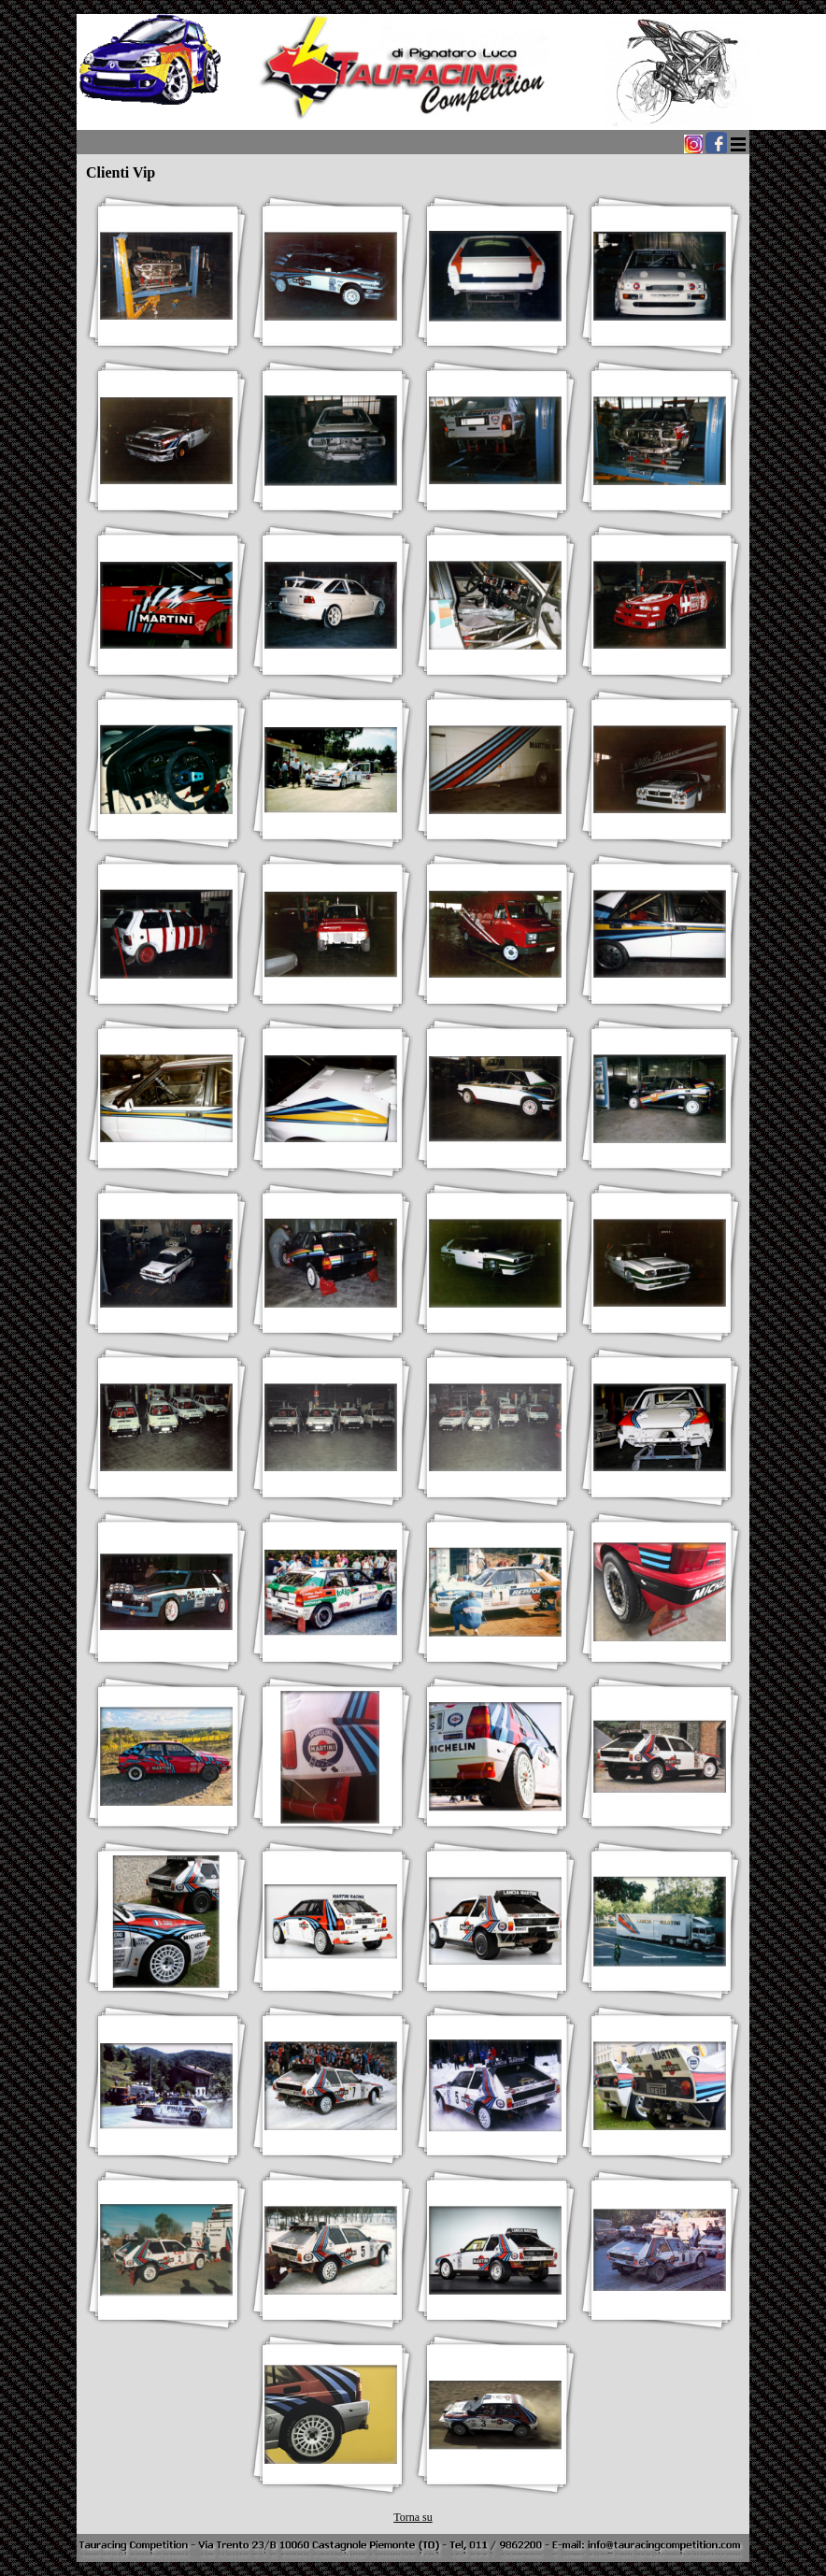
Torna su (412, 2517)
